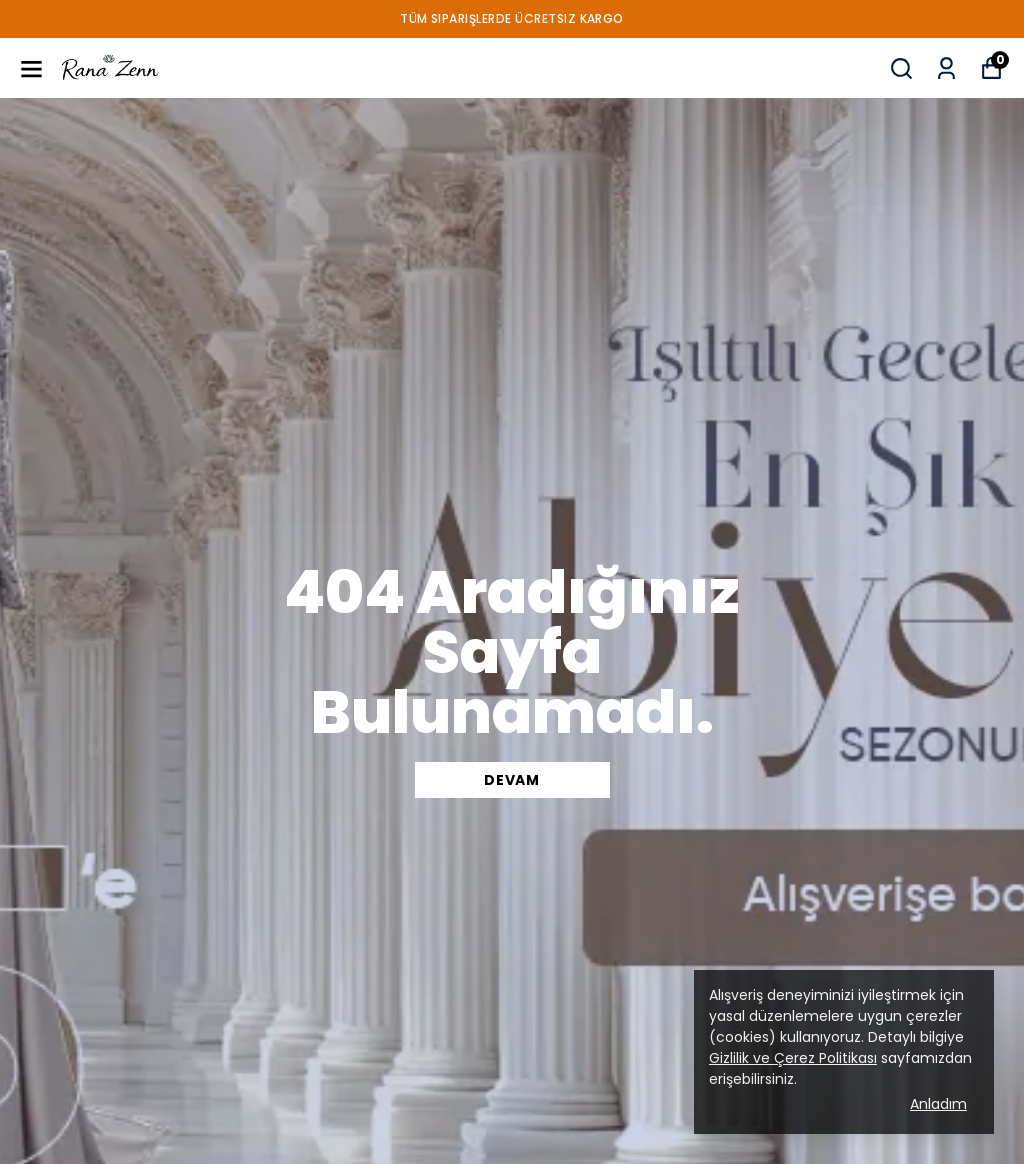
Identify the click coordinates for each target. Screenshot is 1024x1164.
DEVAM (512, 780)
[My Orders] (946, 68)
